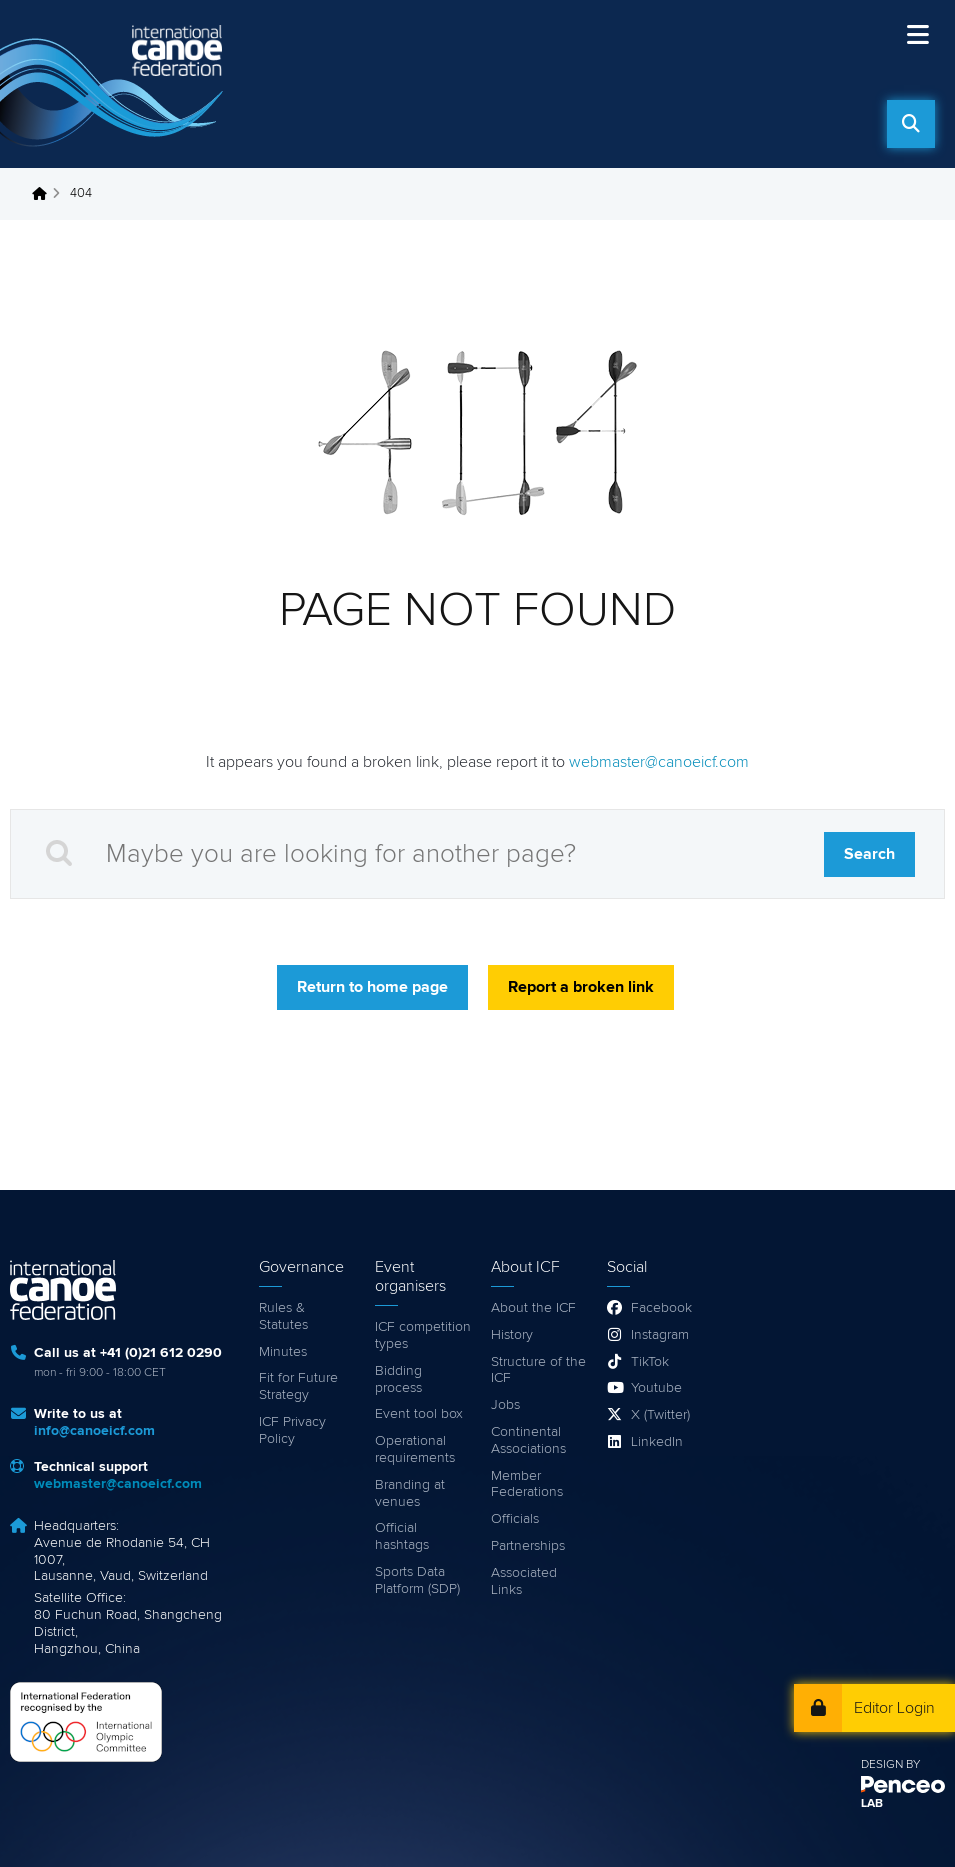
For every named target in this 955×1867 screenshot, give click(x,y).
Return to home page (372, 987)
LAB (872, 1804)
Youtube (656, 1388)
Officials (515, 1519)
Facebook (661, 1308)
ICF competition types (423, 1335)
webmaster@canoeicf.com (659, 762)
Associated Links (524, 1581)
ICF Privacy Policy (292, 1430)
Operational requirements (415, 1449)
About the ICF (533, 1308)
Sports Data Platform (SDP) (417, 1580)
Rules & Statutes (283, 1316)
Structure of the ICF (538, 1370)
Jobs (505, 1405)
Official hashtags (402, 1536)
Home (45, 194)
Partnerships (528, 1546)
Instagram (660, 1335)
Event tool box (419, 1414)
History (512, 1335)
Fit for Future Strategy (298, 1386)
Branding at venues (410, 1493)
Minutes (283, 1352)
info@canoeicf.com (94, 1431)
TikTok (650, 1362)
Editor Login (894, 1708)
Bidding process (398, 1379)
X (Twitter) (660, 1415)
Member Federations (527, 1484)
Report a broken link (581, 987)
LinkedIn (657, 1442)
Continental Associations (528, 1440)
